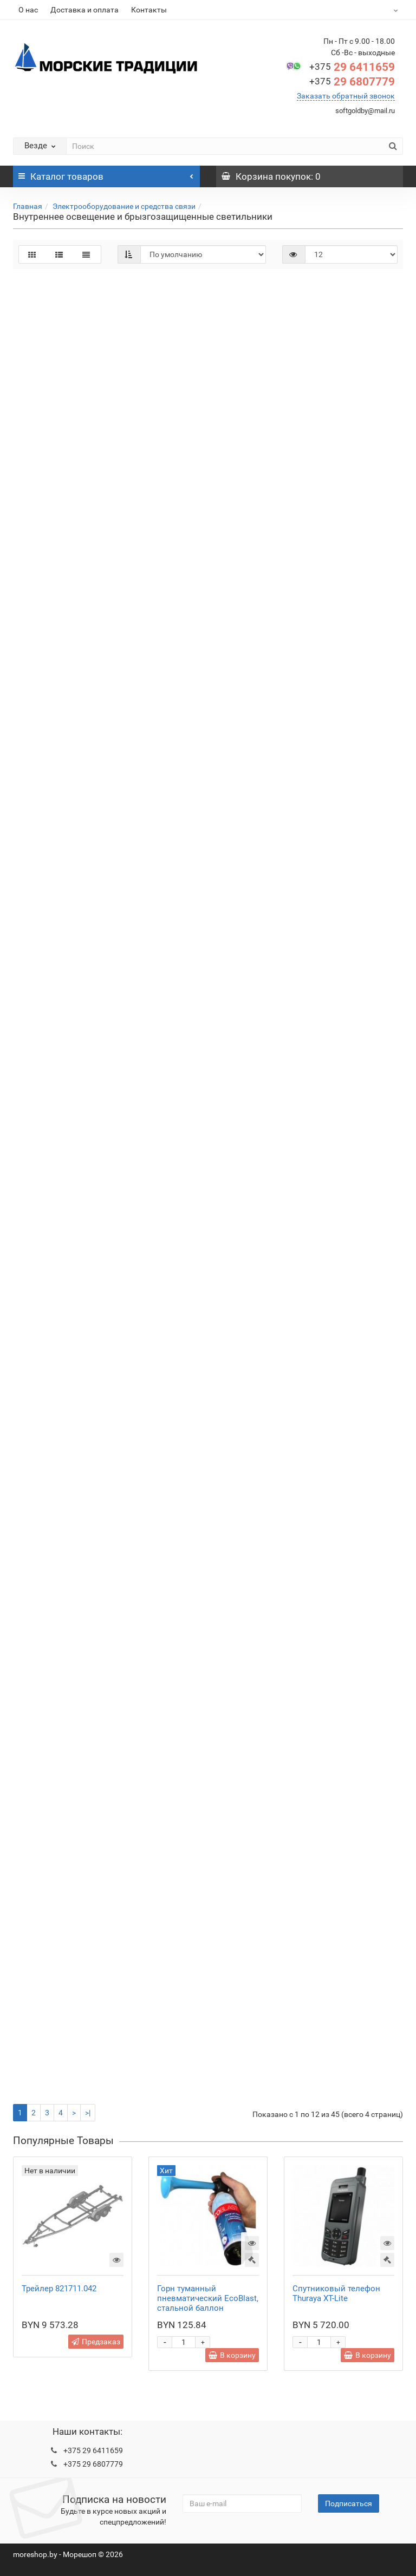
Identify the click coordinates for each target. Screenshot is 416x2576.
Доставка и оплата (84, 9)
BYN (384, 9)
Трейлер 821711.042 (59, 2288)
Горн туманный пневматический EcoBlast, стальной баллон (207, 2298)
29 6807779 (352, 81)
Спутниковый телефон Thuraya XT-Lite (336, 2293)
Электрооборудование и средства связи (124, 206)
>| (87, 2112)
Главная (27, 206)
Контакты (149, 9)
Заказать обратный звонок (346, 95)
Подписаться (348, 2503)
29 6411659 (352, 67)
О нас (28, 9)
